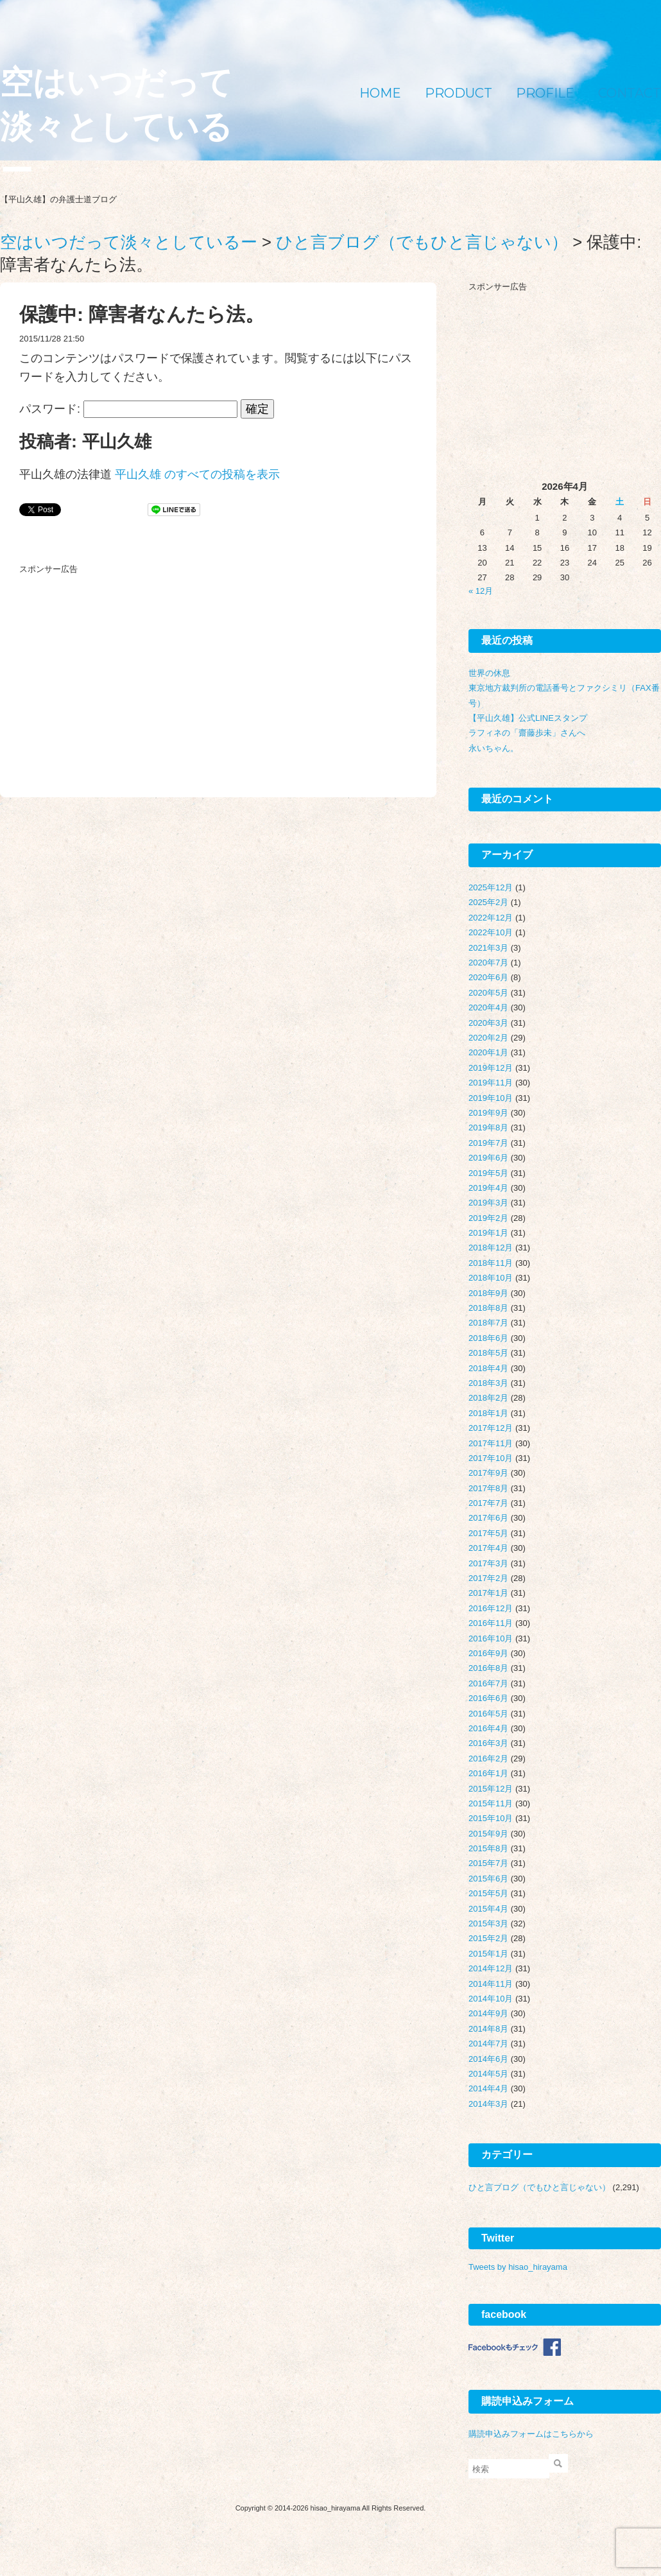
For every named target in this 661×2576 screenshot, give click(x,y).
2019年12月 (490, 1068)
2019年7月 (488, 1143)
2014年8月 (488, 2029)
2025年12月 (490, 887)
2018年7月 (488, 1322)
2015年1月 (488, 1953)
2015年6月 (488, 1878)
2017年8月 (488, 1488)
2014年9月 (488, 2013)
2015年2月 (488, 1938)
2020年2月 (488, 1037)
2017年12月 (490, 1428)
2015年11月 (490, 1803)
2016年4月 (488, 1728)
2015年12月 (490, 1789)
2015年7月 (488, 1863)
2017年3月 (488, 1563)
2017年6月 (488, 1518)
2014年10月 (490, 1998)
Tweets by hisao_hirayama (517, 2267)
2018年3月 (488, 1383)
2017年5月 (488, 1533)
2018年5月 (488, 1353)
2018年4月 (488, 1368)
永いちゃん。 (493, 748)
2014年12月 (490, 1968)
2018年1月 (488, 1413)
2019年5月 (488, 1173)
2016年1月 (488, 1773)
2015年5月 (488, 1893)
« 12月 (480, 591)
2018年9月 (488, 1293)
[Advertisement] (115, 660)
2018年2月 (488, 1398)
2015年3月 (488, 1923)
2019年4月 (488, 1188)
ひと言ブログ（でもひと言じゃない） (539, 2187)
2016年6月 (488, 1698)
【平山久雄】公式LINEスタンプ (527, 718)
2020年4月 (488, 1007)
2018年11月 (490, 1263)
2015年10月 (490, 1818)
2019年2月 (488, 1218)
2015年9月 (488, 1833)
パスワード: (128, 408)
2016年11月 (490, 1623)
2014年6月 (488, 2059)
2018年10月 (490, 1278)
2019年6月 (488, 1158)
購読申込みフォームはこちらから (531, 2434)
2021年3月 (488, 948)
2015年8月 (488, 1848)
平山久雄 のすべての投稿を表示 (197, 474)
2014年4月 (488, 2088)
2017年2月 (488, 1578)
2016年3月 (488, 1743)
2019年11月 (490, 1082)
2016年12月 (490, 1608)
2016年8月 (488, 1668)
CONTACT (629, 93)
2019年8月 (488, 1127)
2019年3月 (488, 1202)
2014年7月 (488, 2043)
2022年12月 (490, 917)
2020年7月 (488, 962)
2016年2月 (488, 1758)
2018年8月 (488, 1308)
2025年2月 (488, 902)
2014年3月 (488, 2104)
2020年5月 (488, 993)
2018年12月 (490, 1247)
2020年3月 (488, 1023)
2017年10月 (490, 1458)
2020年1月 (488, 1052)
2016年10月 (490, 1638)
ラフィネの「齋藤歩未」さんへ (526, 733)
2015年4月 (488, 1909)
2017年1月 (488, 1593)
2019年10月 (490, 1098)
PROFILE (545, 93)
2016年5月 (488, 1713)
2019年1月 (488, 1233)
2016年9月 (488, 1653)
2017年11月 (490, 1443)
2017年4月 (488, 1548)
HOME (380, 93)
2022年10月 (490, 932)
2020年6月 (488, 977)
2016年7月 (488, 1683)
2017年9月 (488, 1473)
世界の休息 (489, 673)
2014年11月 (490, 1984)
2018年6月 (488, 1338)
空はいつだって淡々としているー (116, 126)
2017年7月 (488, 1503)
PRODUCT (458, 93)
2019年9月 (488, 1113)
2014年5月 (488, 2074)
